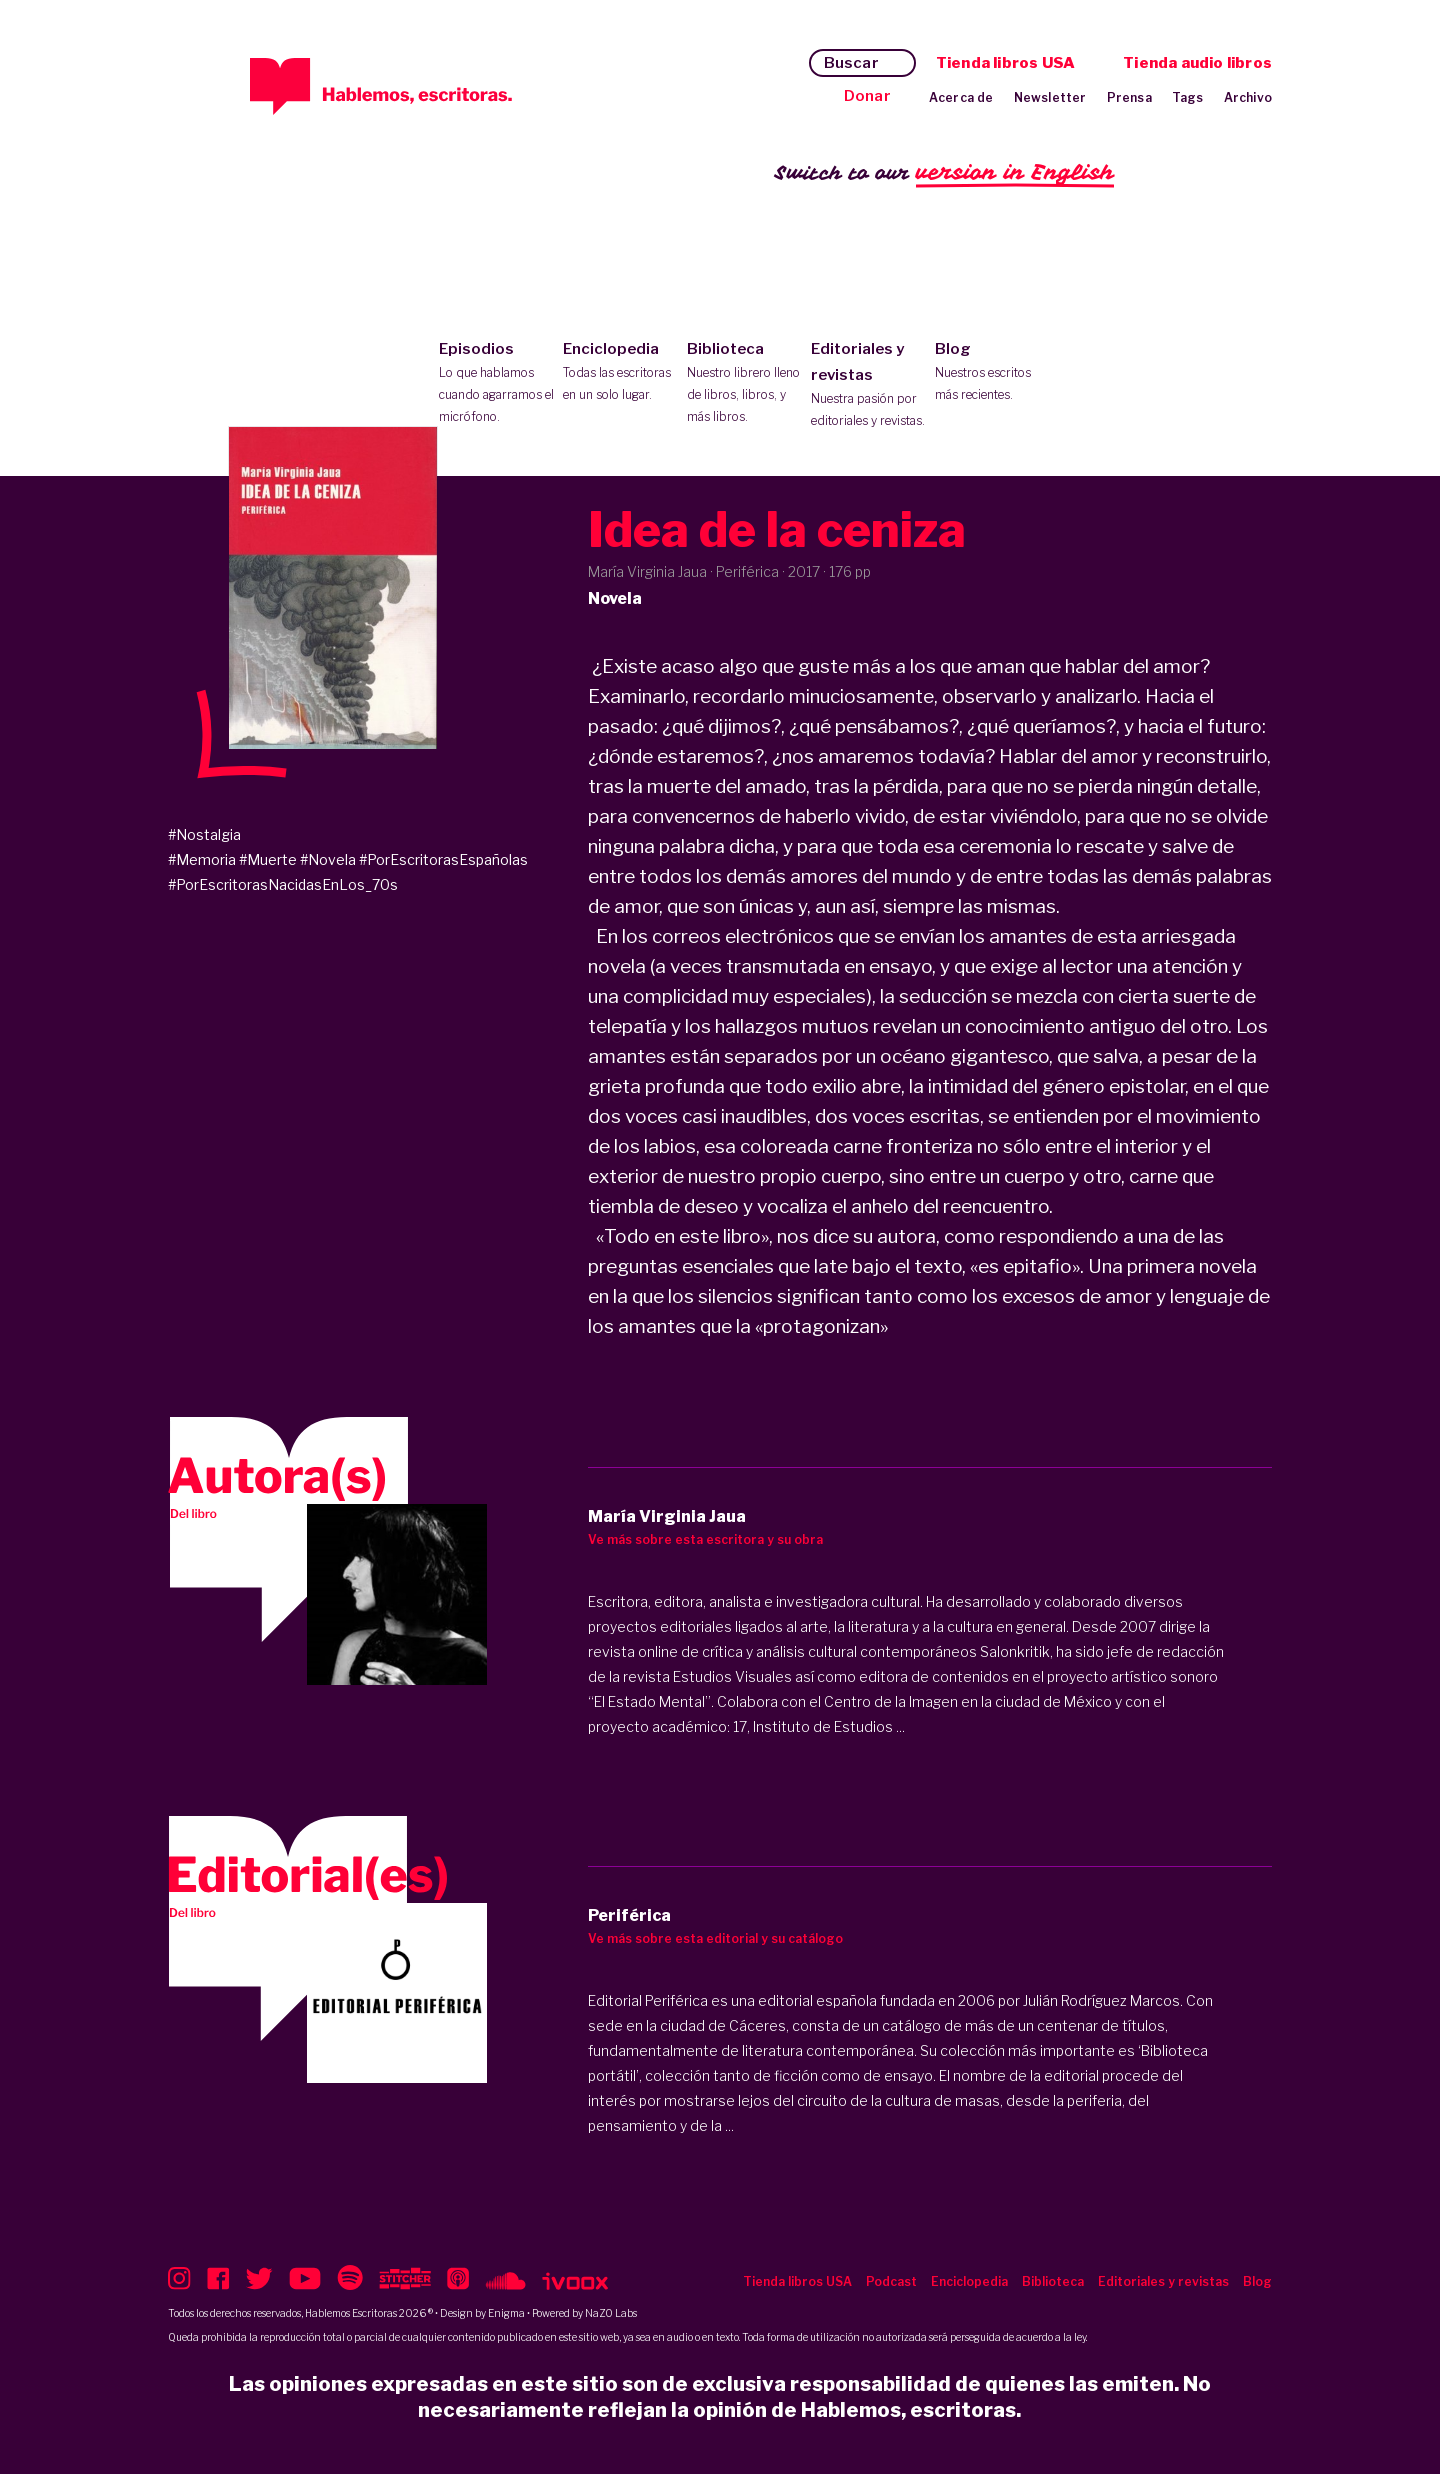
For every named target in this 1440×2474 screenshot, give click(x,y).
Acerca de (961, 97)
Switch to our (944, 173)
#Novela (328, 859)
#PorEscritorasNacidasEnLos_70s (283, 884)
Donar (867, 96)
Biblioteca (744, 384)
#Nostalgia (204, 834)
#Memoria (202, 859)
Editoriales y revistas (868, 386)
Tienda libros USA (1005, 63)
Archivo (1248, 97)
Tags (1188, 97)
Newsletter (1050, 97)
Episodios (496, 384)
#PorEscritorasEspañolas (443, 859)
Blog (992, 373)
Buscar (851, 63)
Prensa (1129, 97)
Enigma (506, 2313)
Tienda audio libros (1197, 63)
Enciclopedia (620, 373)
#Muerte (268, 859)
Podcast (891, 2281)
